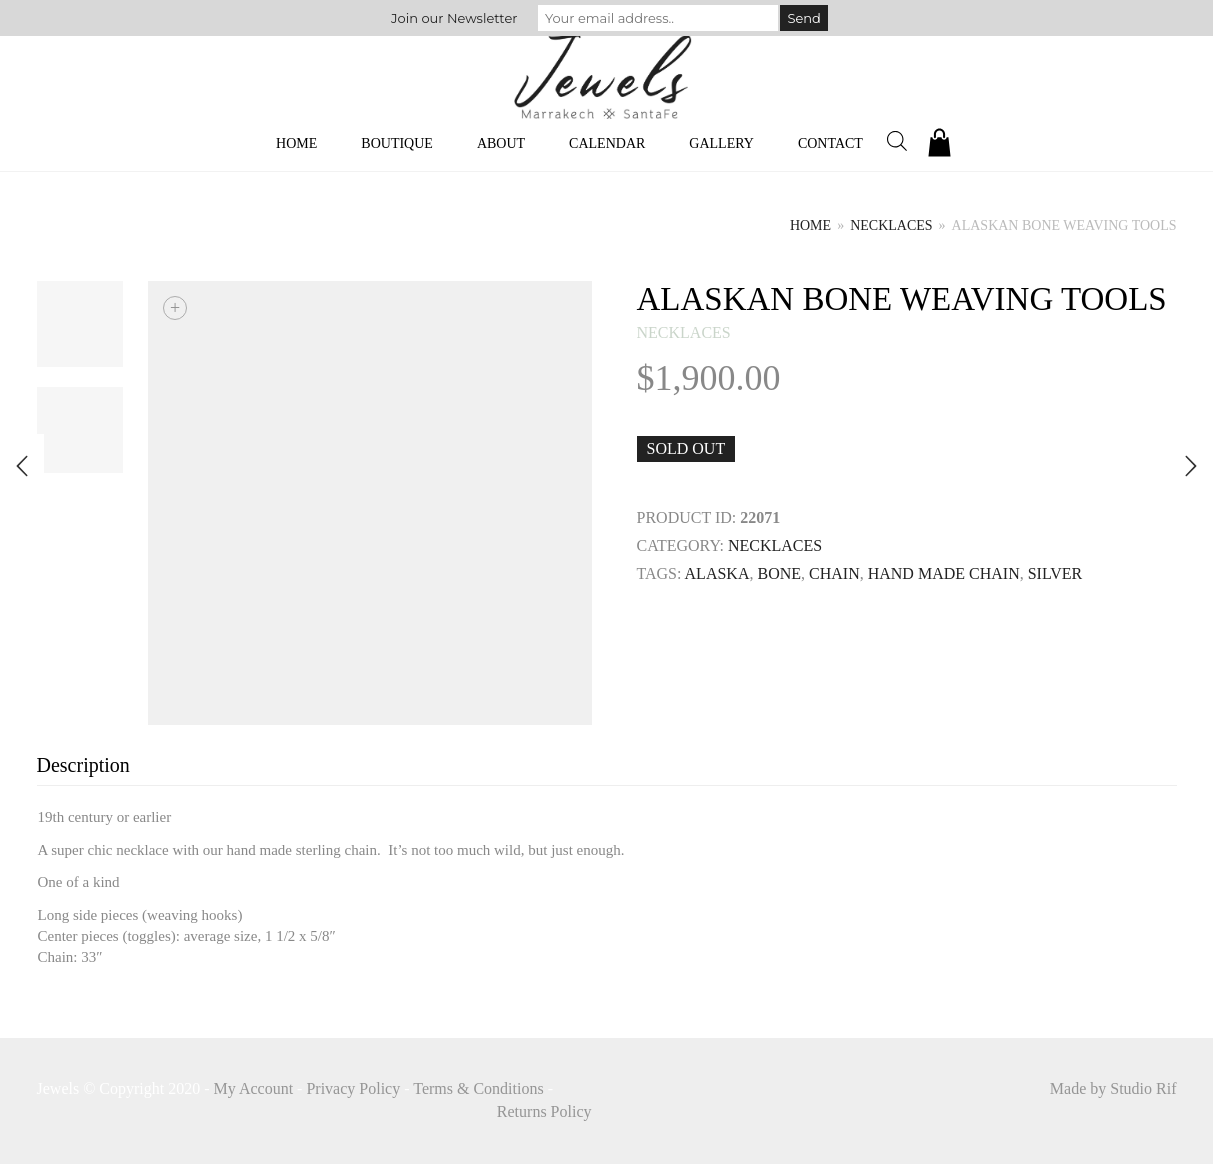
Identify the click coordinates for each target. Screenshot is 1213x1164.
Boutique (397, 143)
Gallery (721, 143)
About (501, 143)
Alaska (717, 573)
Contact (830, 143)
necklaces (891, 225)
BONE (779, 573)
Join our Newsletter (454, 18)
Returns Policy (544, 1111)
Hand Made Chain (944, 573)
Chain (834, 573)
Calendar (607, 143)
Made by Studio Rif (1113, 1088)
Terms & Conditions (478, 1088)
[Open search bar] (897, 141)
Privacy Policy (353, 1088)
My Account (254, 1088)
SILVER (1055, 573)
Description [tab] (83, 765)
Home (296, 143)
